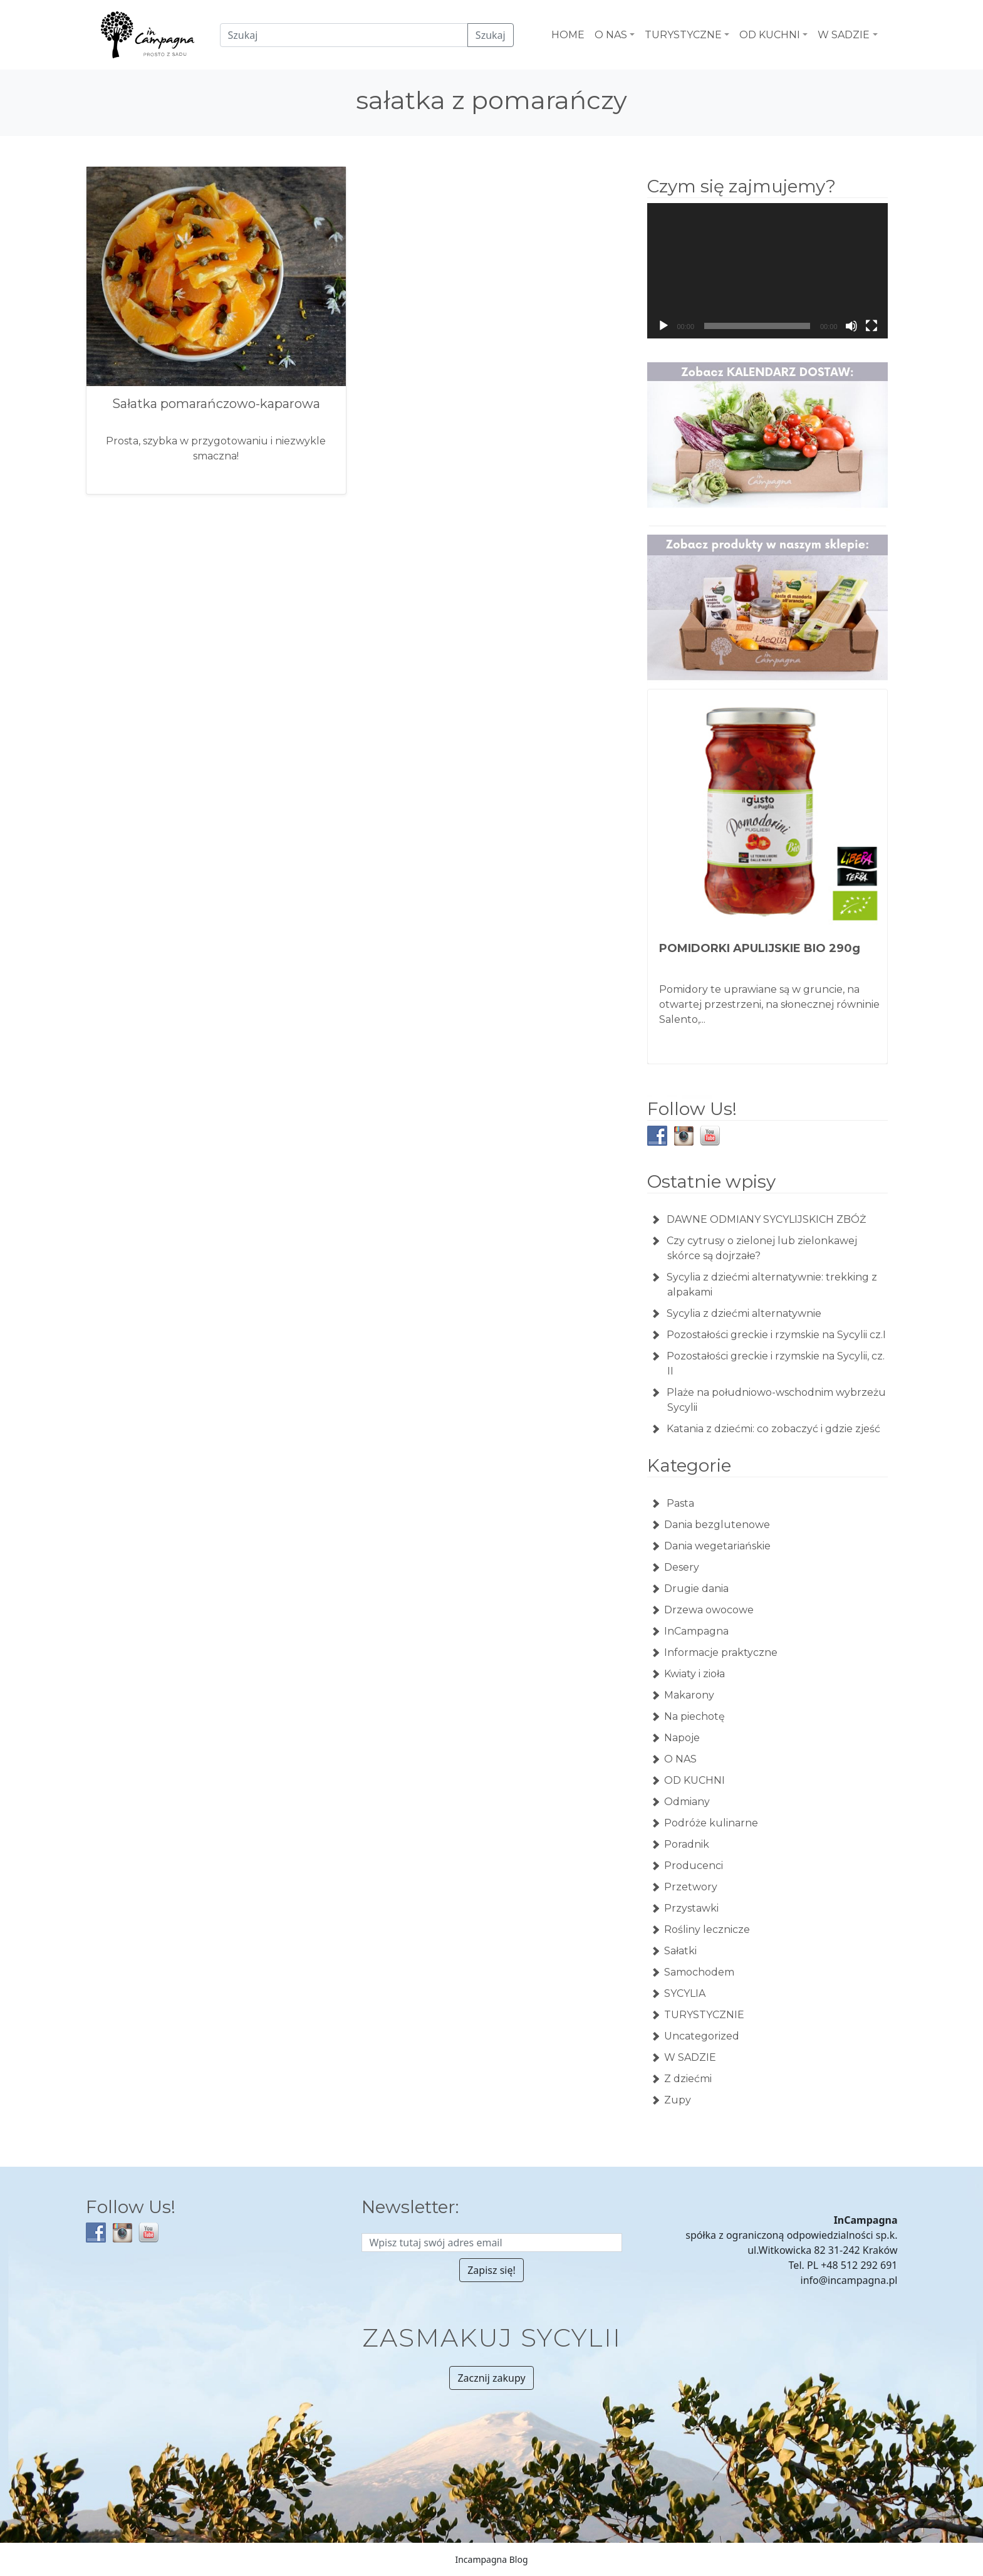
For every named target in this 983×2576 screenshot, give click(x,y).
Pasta (679, 1503)
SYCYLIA (684, 1993)
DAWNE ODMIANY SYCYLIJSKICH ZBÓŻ (766, 1219)
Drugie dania (696, 1588)
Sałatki (680, 1951)
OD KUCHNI (694, 1780)
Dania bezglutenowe (717, 1525)
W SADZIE (690, 2057)
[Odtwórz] (663, 326)
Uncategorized (701, 2036)
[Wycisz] (851, 326)
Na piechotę (694, 1716)
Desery (681, 1567)
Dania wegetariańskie (717, 1546)
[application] (767, 270)
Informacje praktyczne (721, 1652)
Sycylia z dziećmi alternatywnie (744, 1313)
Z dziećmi (688, 2079)
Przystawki (691, 1908)
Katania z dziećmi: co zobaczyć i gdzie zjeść (773, 1429)
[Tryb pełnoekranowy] (871, 326)
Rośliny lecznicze (707, 1929)
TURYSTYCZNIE (704, 2015)
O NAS (680, 1759)
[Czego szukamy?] (344, 35)
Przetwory (690, 1887)
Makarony (689, 1695)
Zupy (677, 2100)
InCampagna (696, 1631)
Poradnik (686, 1844)
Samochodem (699, 1972)
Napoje (682, 1738)
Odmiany (687, 1802)
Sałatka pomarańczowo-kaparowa (216, 403)
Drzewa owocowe (709, 1610)
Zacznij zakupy (491, 2378)
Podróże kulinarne (711, 1823)
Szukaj (491, 35)
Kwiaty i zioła (694, 1674)
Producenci (693, 1866)
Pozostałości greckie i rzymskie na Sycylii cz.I (776, 1335)
